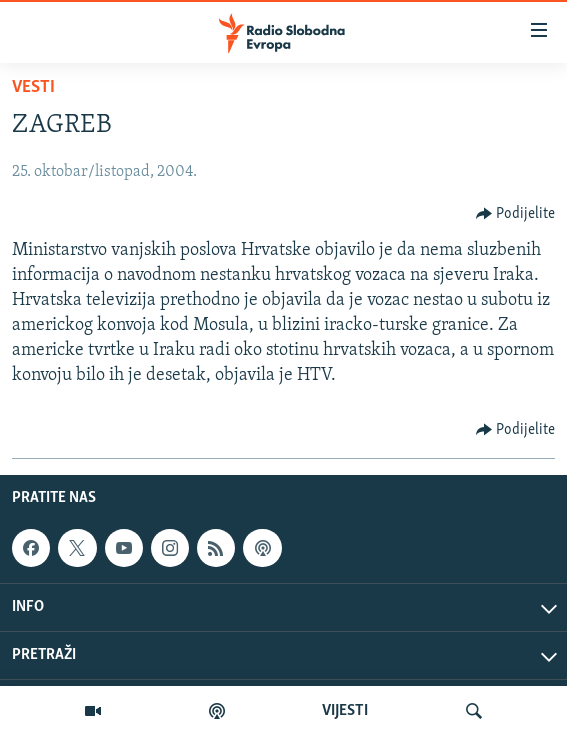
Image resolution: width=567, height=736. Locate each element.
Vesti (33, 87)
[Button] (516, 214)
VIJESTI (345, 711)
